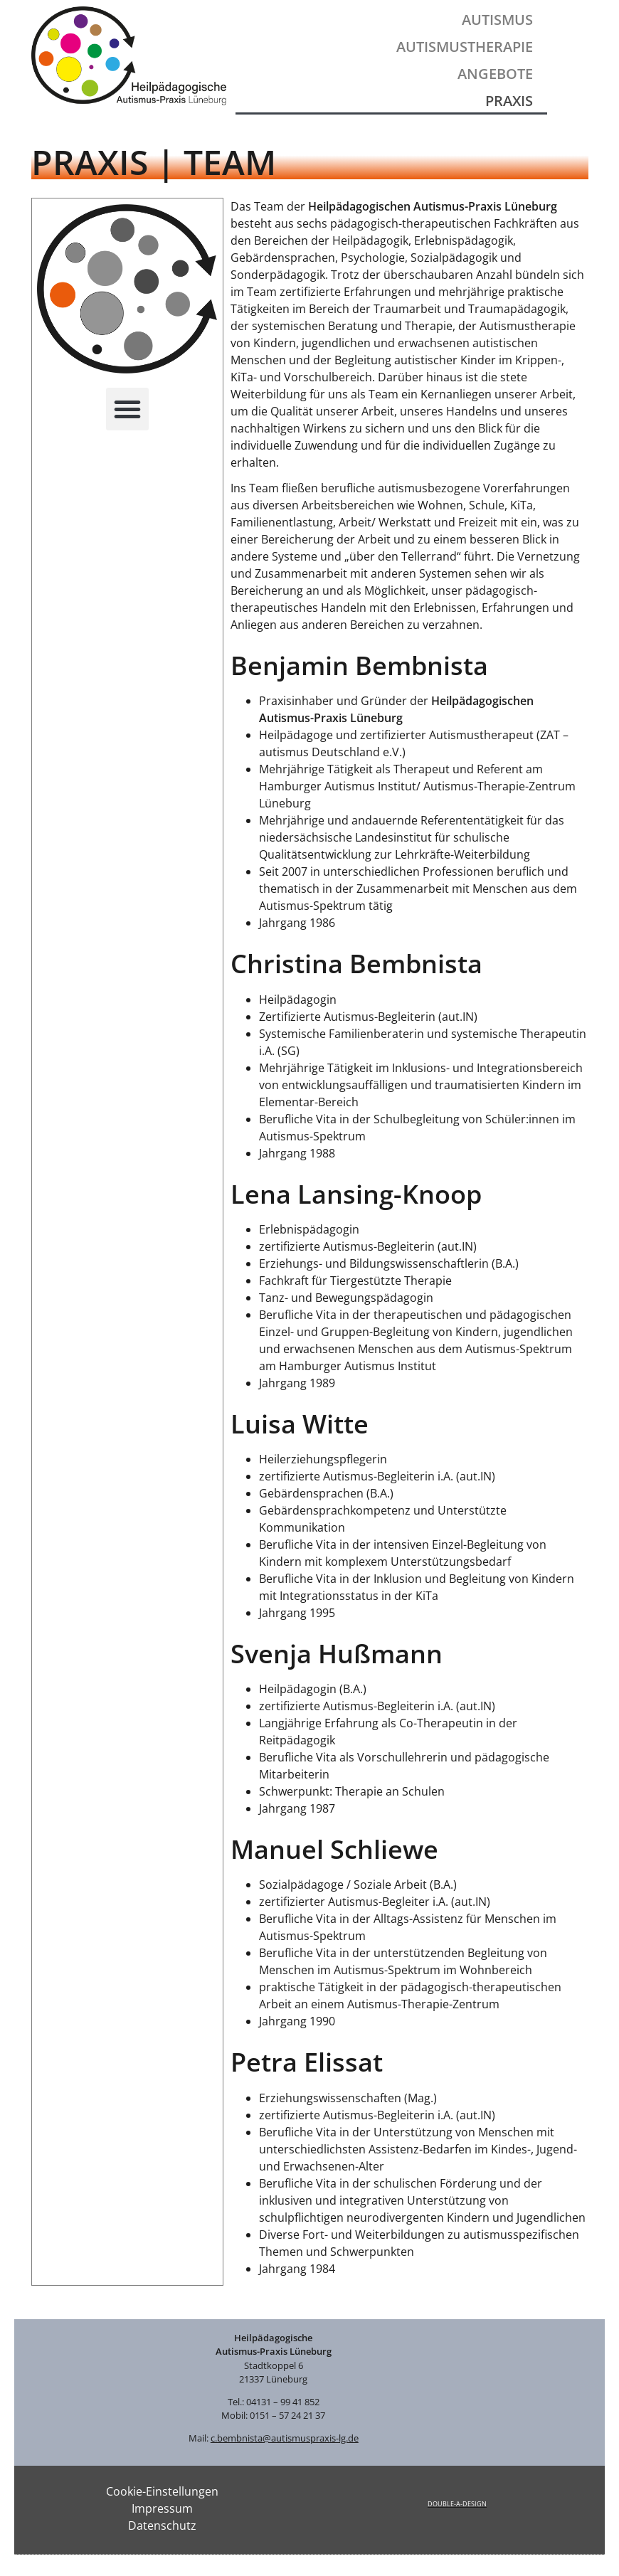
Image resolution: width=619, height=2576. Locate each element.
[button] (127, 409)
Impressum (162, 2508)
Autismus (497, 19)
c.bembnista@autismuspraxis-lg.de (285, 2438)
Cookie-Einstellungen (162, 2491)
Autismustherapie (464, 46)
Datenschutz (162, 2525)
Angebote (495, 73)
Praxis (509, 100)
